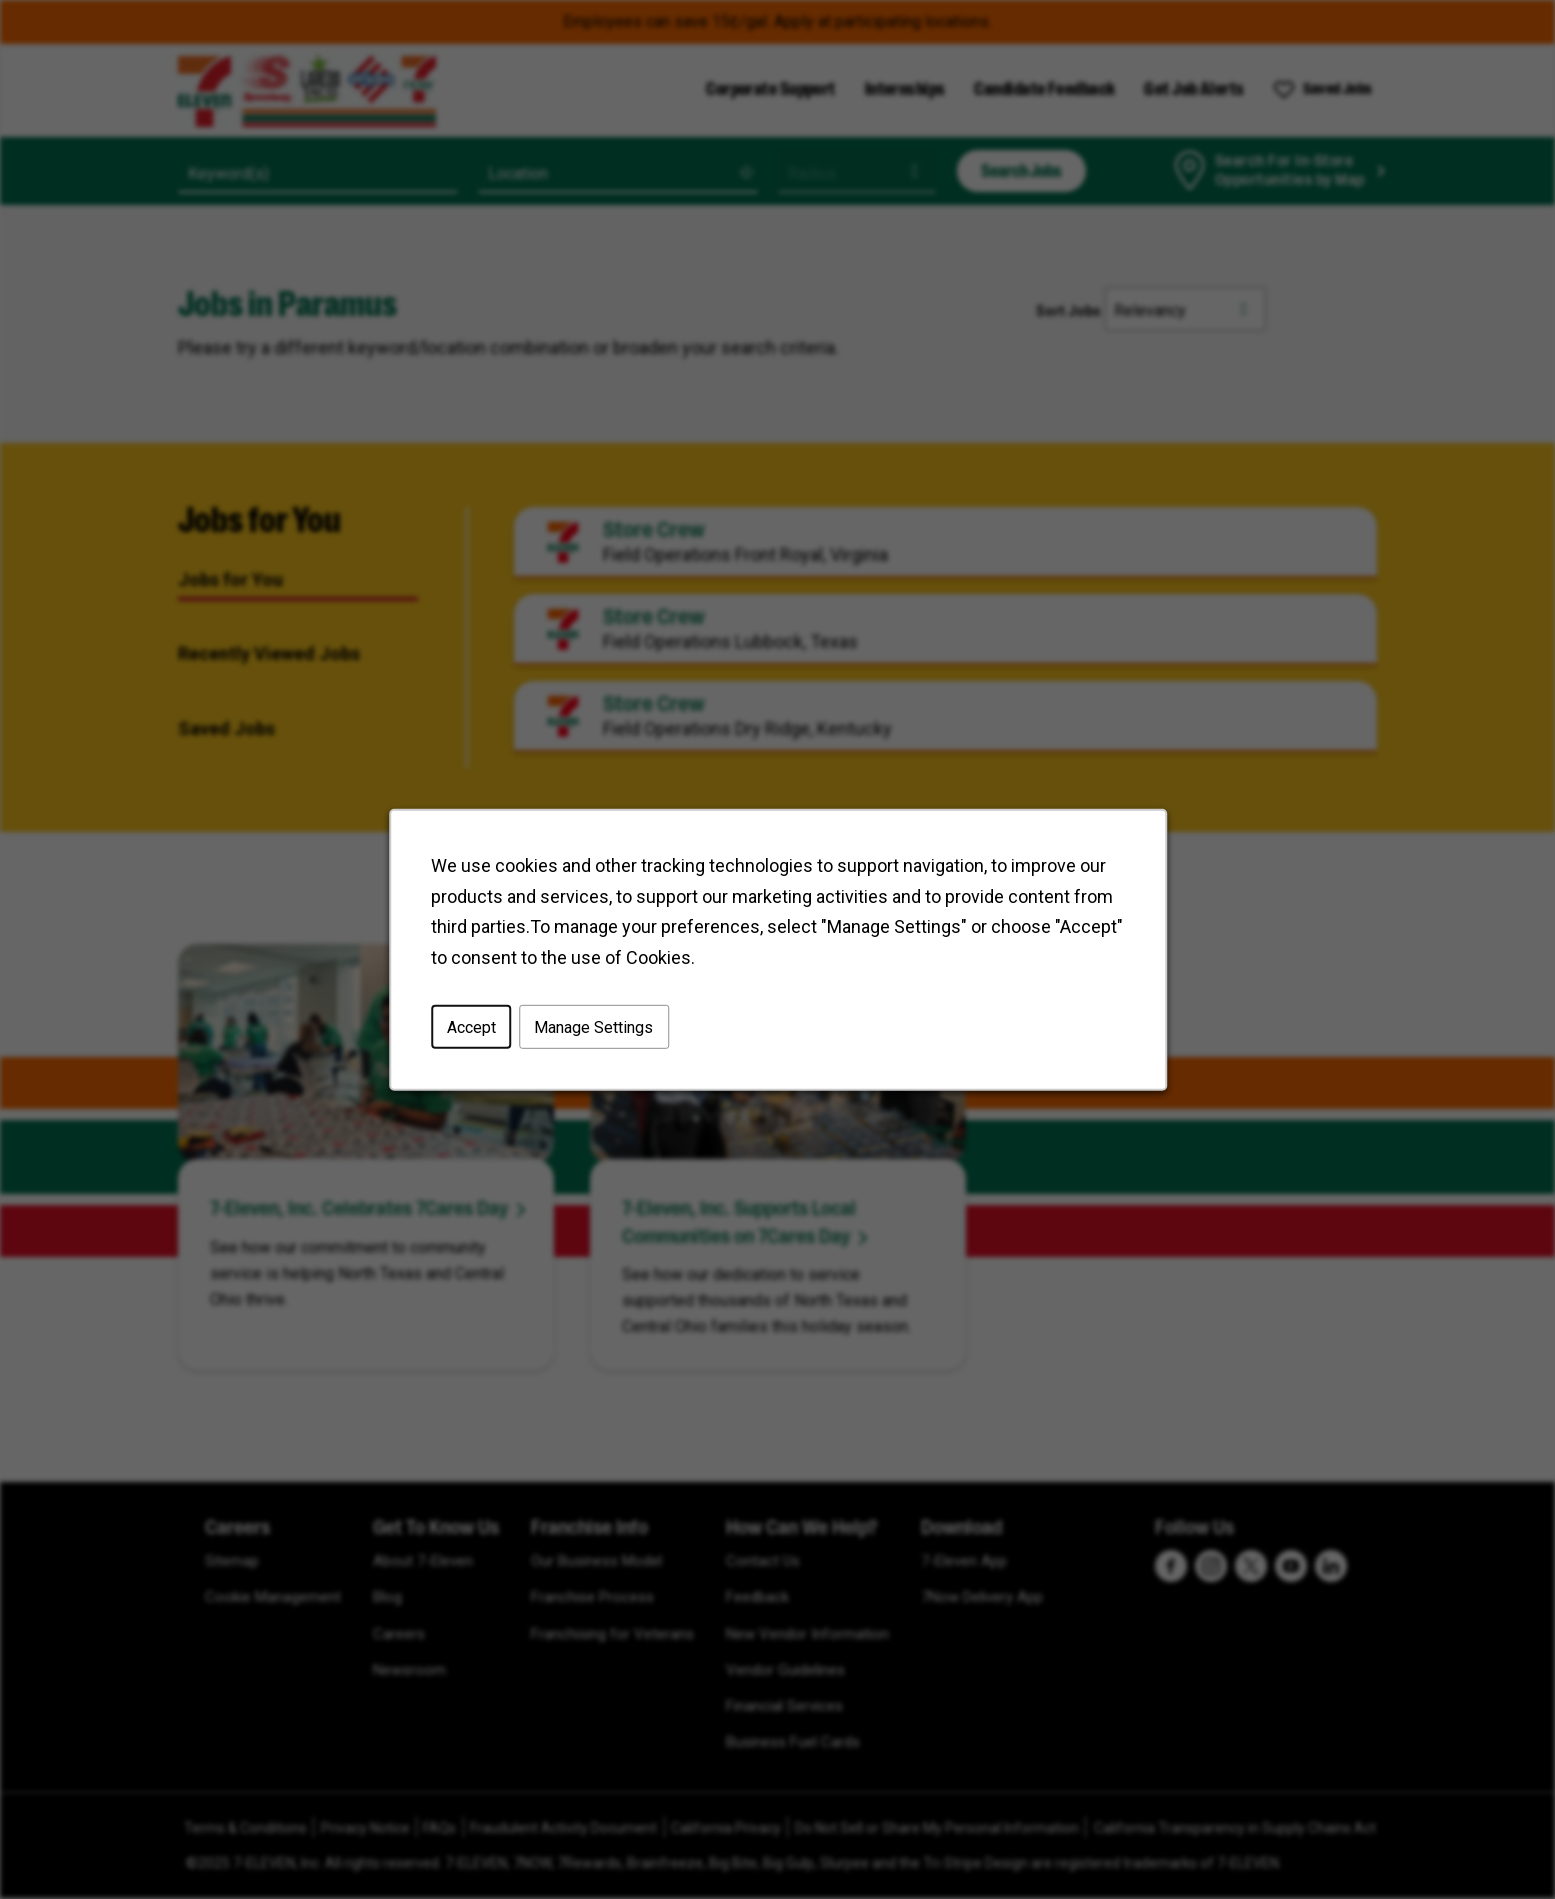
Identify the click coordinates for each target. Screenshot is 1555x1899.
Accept (470, 1026)
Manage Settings (593, 1026)
